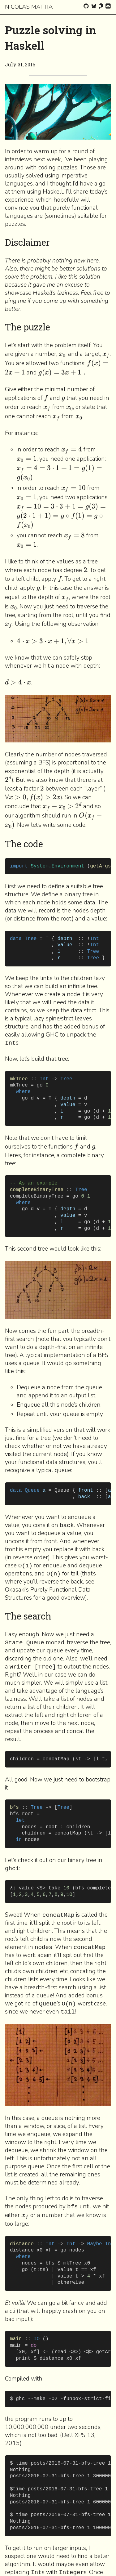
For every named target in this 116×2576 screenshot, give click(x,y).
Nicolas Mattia (29, 7)
